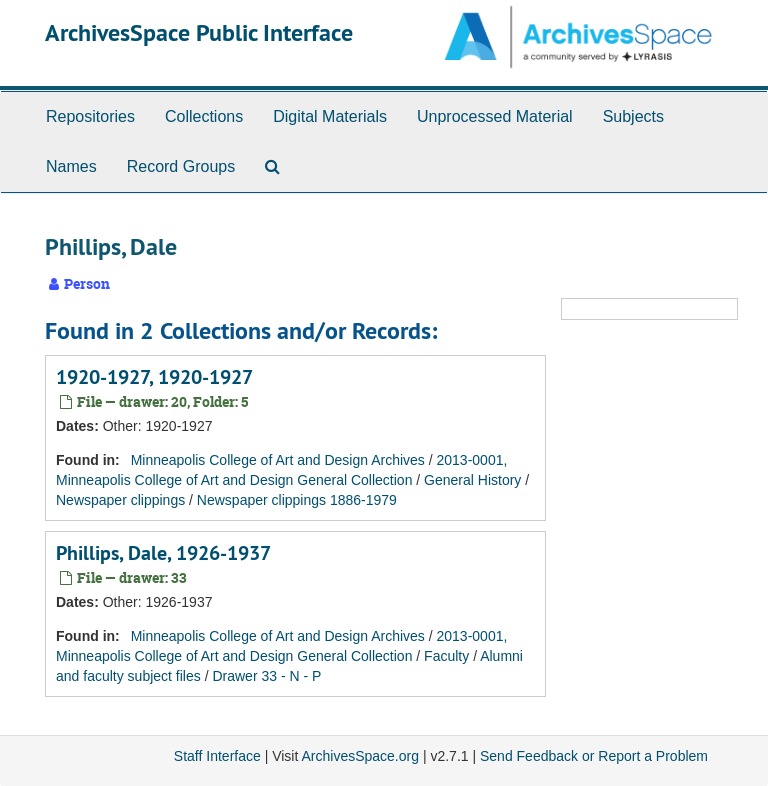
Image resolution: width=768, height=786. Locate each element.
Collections (204, 116)
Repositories (90, 116)
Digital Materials (330, 116)
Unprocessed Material (495, 116)
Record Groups (181, 166)
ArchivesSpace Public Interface (199, 32)
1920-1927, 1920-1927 (154, 377)
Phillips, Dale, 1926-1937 (163, 553)
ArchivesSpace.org (360, 756)
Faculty (446, 656)
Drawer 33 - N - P (266, 676)
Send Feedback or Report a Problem (594, 756)
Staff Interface (217, 756)
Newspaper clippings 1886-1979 (297, 500)
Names (71, 166)
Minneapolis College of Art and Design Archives (278, 460)
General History (472, 480)
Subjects (633, 116)
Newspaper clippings (120, 500)
